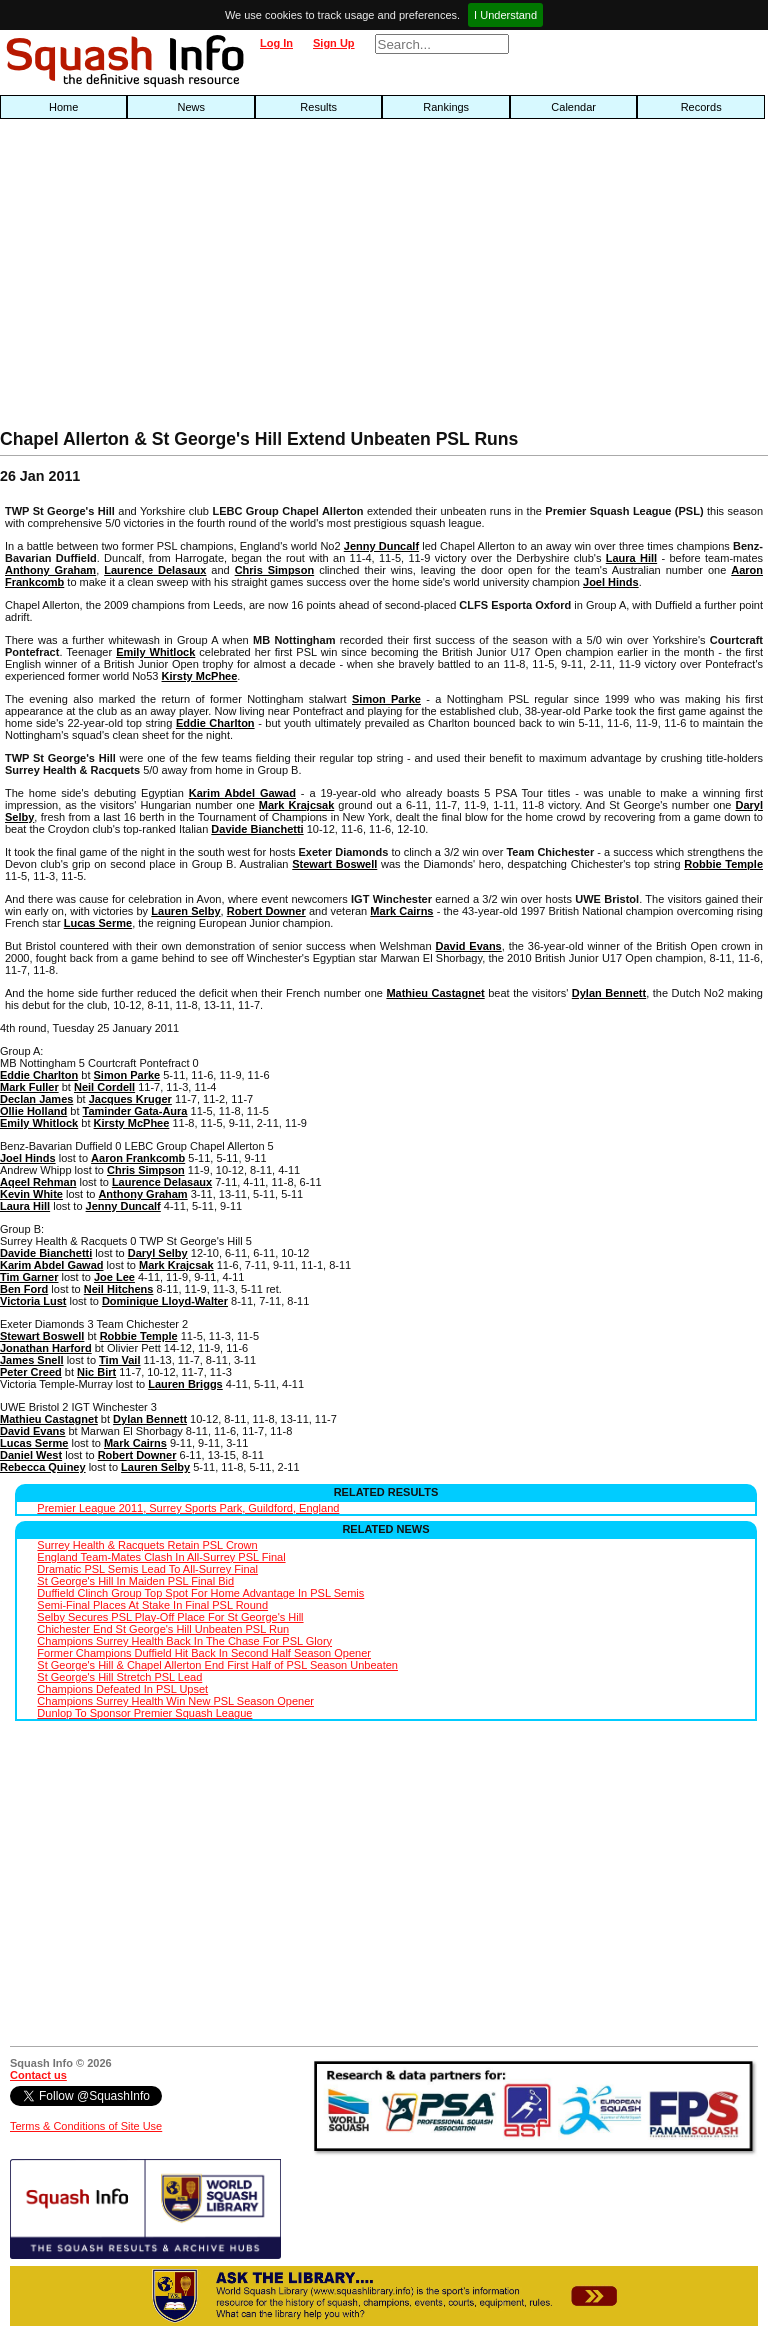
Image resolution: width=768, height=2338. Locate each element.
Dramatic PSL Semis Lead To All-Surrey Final (147, 1569)
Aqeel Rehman (38, 1182)
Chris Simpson (275, 570)
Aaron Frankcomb (138, 1158)
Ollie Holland (33, 1111)
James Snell (32, 1360)
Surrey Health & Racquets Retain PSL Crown (147, 1545)
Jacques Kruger (130, 1099)
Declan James (36, 1099)
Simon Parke (386, 699)
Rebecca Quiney (43, 1467)
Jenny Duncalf (381, 546)
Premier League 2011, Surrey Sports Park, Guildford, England (188, 1508)
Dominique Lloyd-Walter (165, 1301)
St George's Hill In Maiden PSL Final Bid (135, 1581)
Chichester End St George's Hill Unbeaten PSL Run (163, 1629)
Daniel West (31, 1455)
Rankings (446, 107)
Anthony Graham (50, 570)
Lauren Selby (185, 911)
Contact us (38, 2075)
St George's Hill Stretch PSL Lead (119, 1677)
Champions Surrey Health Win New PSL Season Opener (175, 1701)
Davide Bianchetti (257, 829)
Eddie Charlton (215, 723)
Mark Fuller (29, 1087)
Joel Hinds (611, 582)
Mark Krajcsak (297, 805)
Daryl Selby (158, 1253)
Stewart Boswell (334, 864)
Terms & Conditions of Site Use (86, 2126)
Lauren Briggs (185, 1384)
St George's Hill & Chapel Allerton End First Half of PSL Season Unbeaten (217, 1665)
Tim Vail (119, 1360)
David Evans (468, 946)
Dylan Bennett (609, 993)
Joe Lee (114, 1277)
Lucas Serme (98, 923)
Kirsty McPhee (200, 676)
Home (63, 107)
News (191, 107)
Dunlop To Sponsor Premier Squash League (144, 1713)
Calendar (573, 107)
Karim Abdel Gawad (242, 793)
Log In (276, 43)
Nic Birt (96, 1372)
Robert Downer (266, 911)
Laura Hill (631, 558)
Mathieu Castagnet (435, 993)
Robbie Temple (723, 864)
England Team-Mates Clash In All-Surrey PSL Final (161, 1557)
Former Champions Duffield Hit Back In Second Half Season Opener (204, 1653)
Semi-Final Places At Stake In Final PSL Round (152, 1605)
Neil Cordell (104, 1087)
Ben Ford (24, 1289)
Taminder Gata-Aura (135, 1111)
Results (318, 107)
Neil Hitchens (119, 1289)
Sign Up (334, 43)
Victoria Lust (33, 1301)
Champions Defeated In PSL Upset (122, 1689)
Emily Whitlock (155, 652)
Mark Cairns (401, 911)
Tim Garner (29, 1277)
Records (701, 107)
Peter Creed (31, 1372)
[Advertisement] (246, 279)
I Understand (505, 15)
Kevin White (31, 1194)
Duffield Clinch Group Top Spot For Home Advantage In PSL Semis (200, 1593)
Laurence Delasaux (155, 570)
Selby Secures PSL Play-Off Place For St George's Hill (170, 1617)
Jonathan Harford (46, 1348)
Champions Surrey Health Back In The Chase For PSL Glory (184, 1641)
